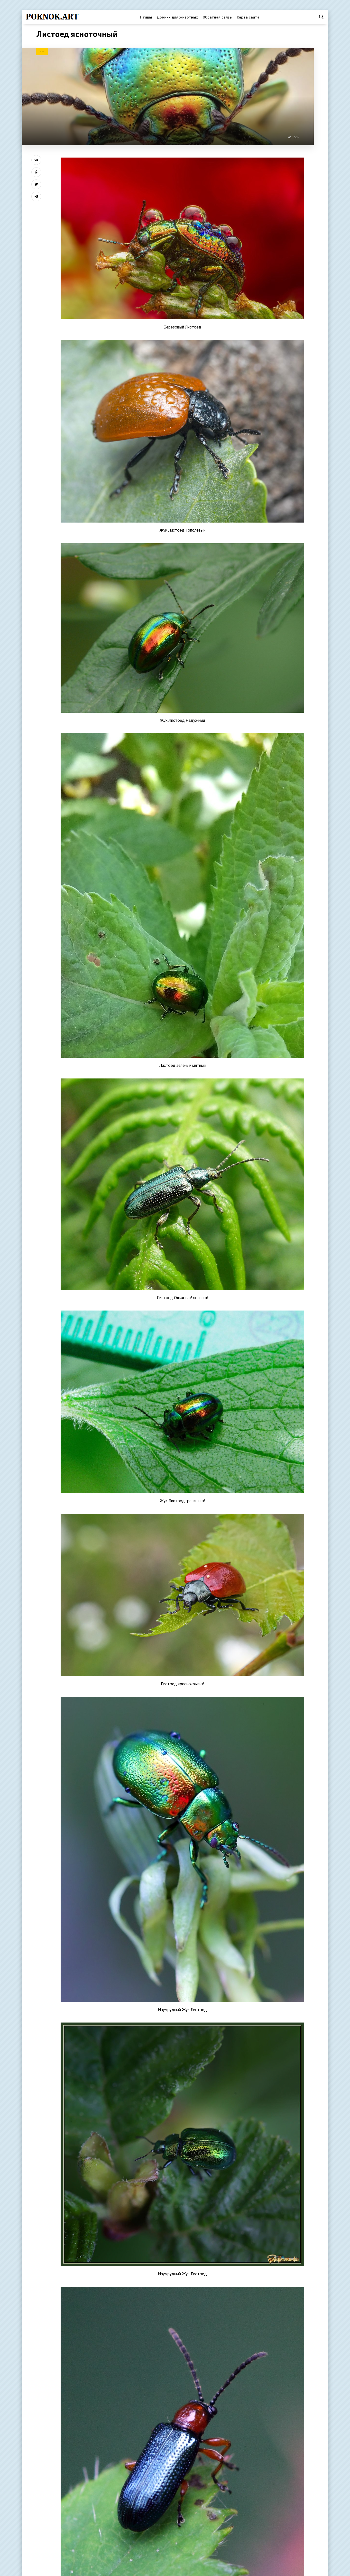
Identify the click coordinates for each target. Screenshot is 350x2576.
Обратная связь (217, 17)
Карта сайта (248, 17)
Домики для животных (177, 17)
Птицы (146, 17)
